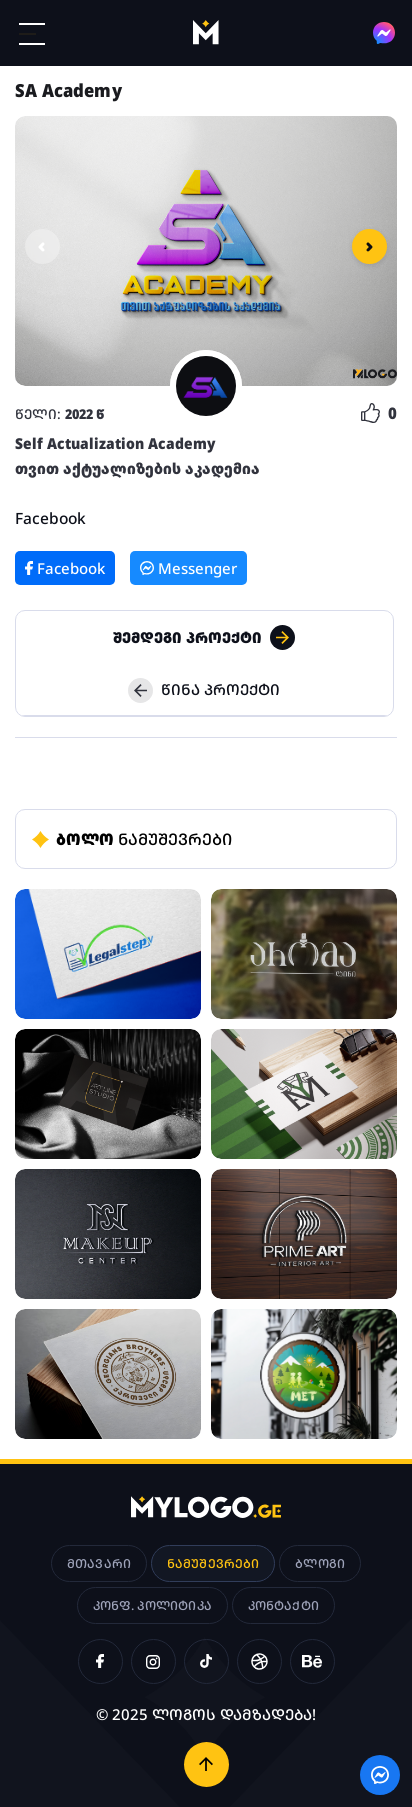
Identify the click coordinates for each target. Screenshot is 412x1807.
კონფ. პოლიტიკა (152, 1605)
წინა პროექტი (204, 690)
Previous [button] (42, 246)
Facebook (50, 518)
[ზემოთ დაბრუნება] (206, 1764)
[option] (206, 251)
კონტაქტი (283, 1605)
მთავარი (99, 1563)
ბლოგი (320, 1563)
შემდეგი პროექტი (204, 637)
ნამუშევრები (213, 1563)
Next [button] (369, 246)
